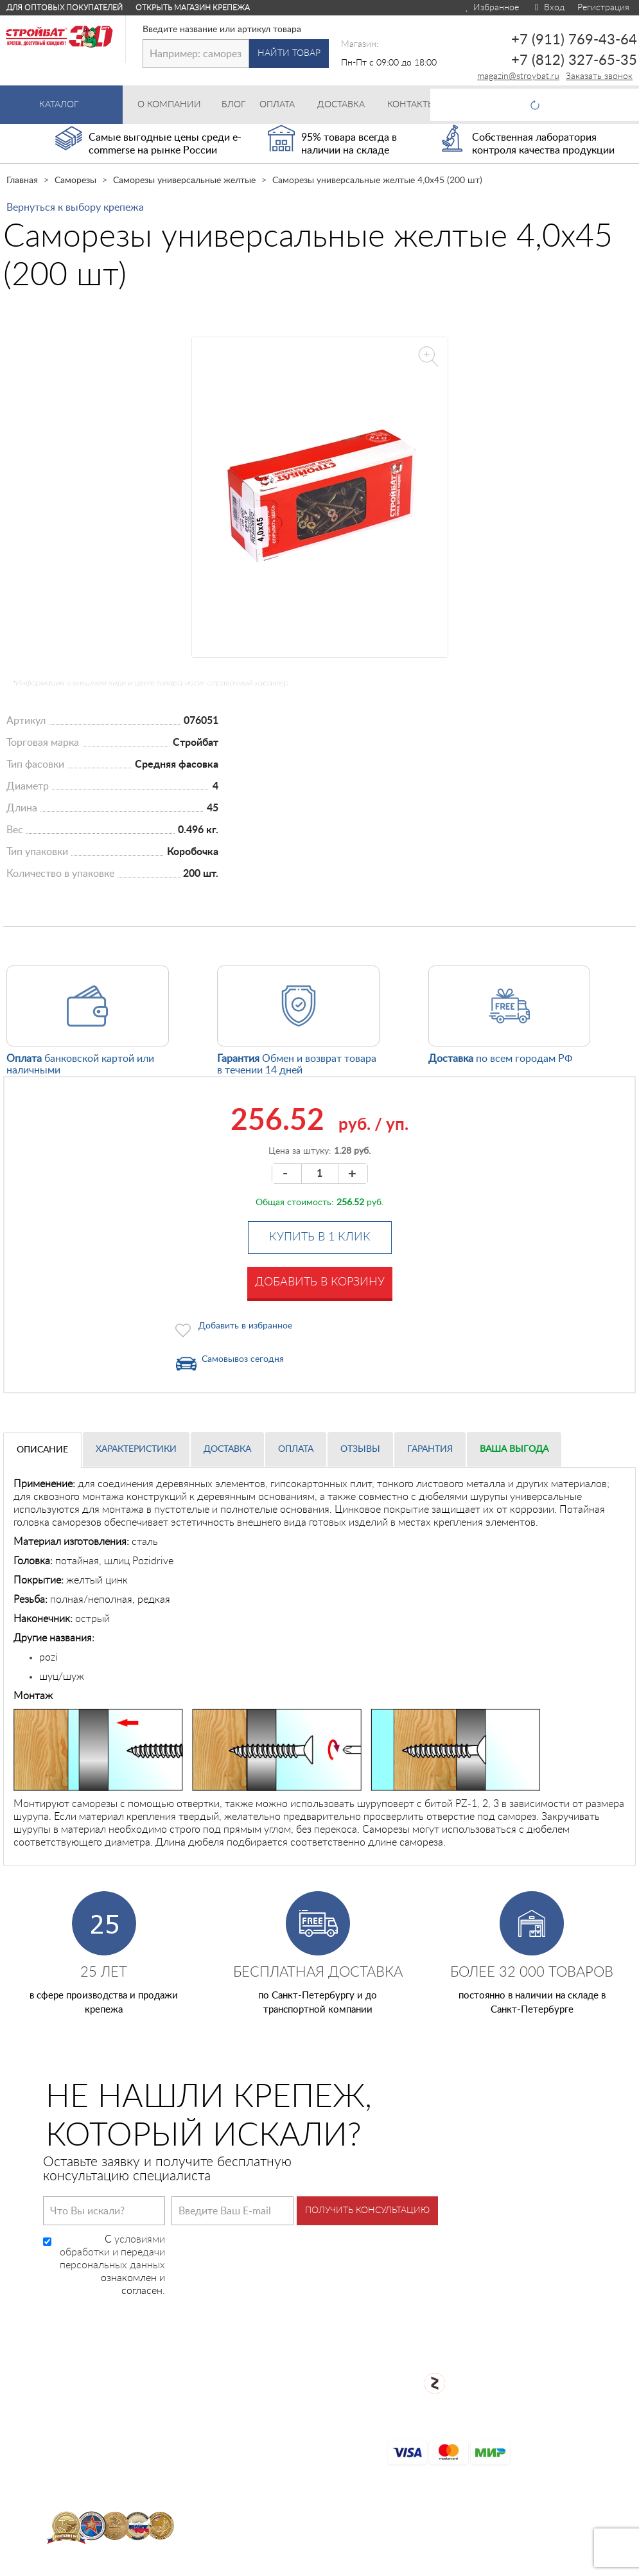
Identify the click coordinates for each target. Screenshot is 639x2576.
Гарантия (430, 1449)
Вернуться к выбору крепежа (75, 207)
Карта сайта (282, 2442)
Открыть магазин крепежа (193, 8)
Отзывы (360, 1449)
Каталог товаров (293, 2343)
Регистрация (603, 7)
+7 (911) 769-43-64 (574, 40)
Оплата (295, 1449)
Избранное (491, 7)
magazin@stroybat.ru (518, 76)
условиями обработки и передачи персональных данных (112, 2252)
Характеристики (136, 1449)
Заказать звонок (599, 76)
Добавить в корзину (320, 1282)
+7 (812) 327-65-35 (574, 60)
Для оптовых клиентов (566, 2564)
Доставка (227, 1449)
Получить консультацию (367, 2210)
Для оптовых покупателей (64, 8)
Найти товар (289, 53)
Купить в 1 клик (320, 1237)
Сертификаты (286, 2422)
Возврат (273, 2401)
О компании (282, 2360)
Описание (42, 1449)
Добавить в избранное (245, 1325)
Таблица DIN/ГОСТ (299, 2504)
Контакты (277, 2483)
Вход (548, 7)
